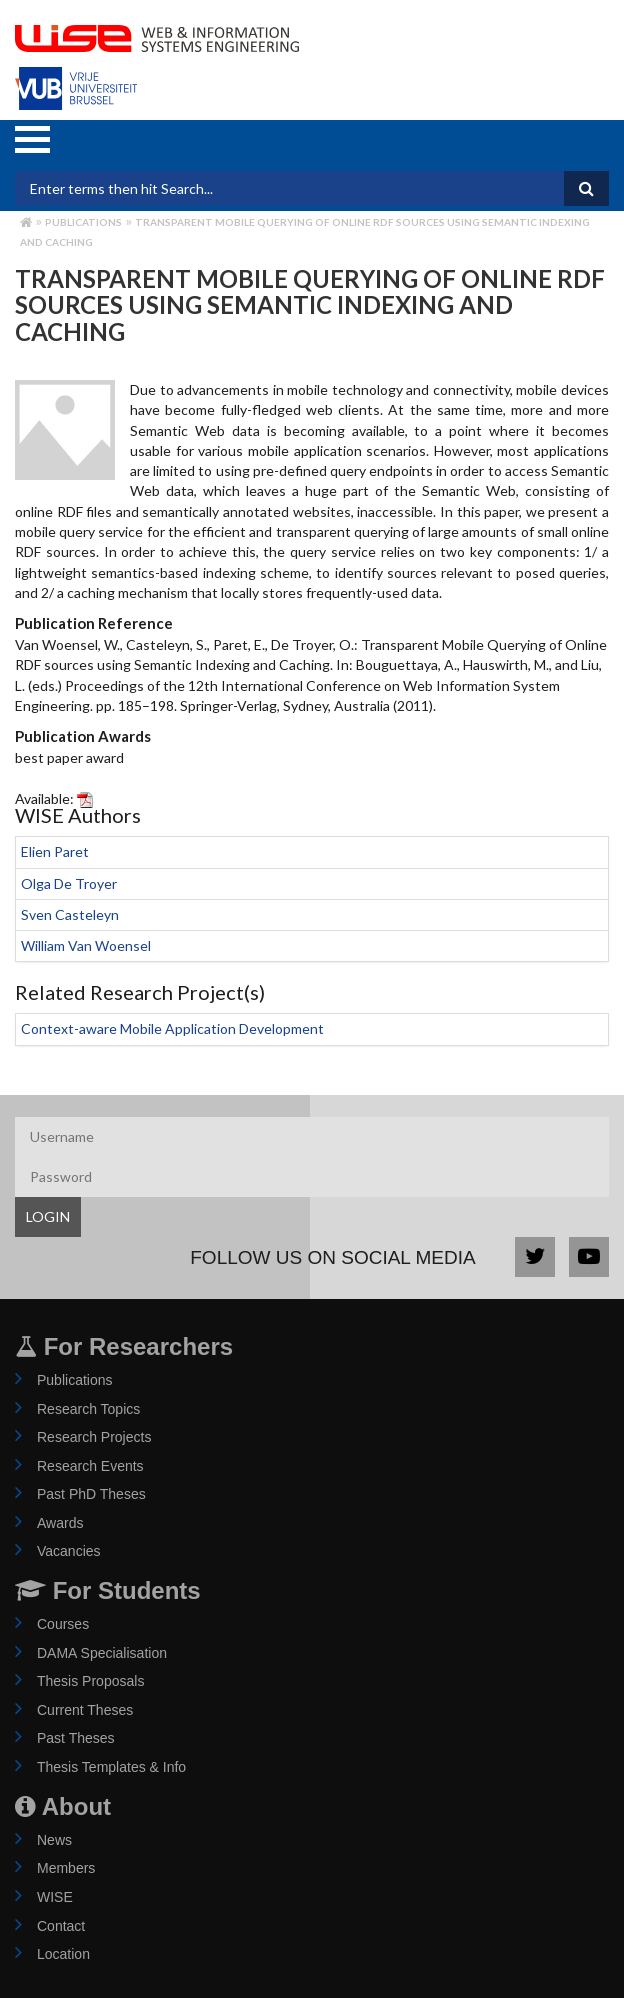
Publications (83, 222)
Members (66, 1868)
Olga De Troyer (69, 883)
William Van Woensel (86, 945)
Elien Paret (55, 851)
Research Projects (94, 1437)
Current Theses (85, 1710)
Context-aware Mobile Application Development (172, 1028)
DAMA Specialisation (102, 1653)
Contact (61, 1926)
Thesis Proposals (90, 1681)
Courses (63, 1624)
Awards (60, 1523)
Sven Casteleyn (70, 914)
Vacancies (69, 1551)
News (54, 1840)
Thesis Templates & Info (111, 1767)
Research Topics (88, 1409)
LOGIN (48, 1216)
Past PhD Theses (91, 1494)
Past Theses (76, 1738)
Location (63, 1954)
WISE (55, 1897)
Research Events (90, 1466)
